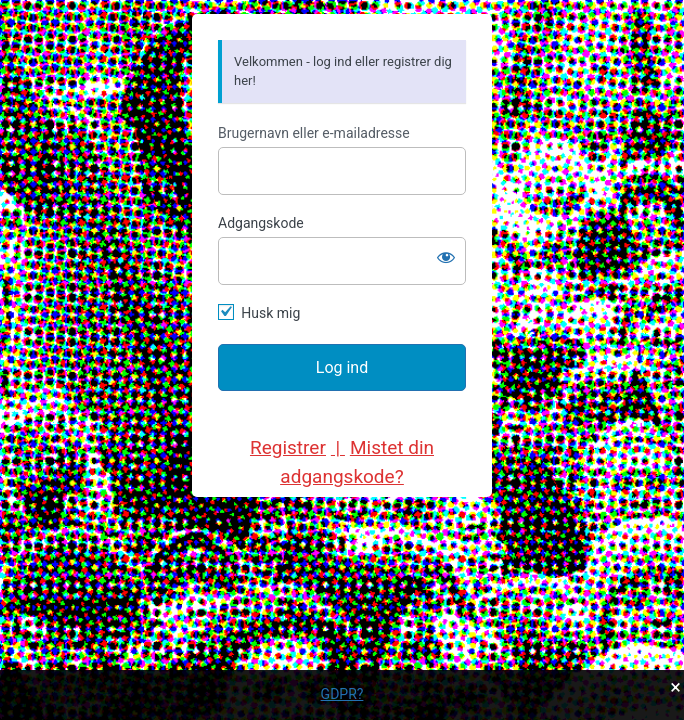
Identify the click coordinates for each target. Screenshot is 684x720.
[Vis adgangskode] (446, 257)
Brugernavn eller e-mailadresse (314, 133)
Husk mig (270, 313)
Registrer (288, 447)
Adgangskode (261, 223)
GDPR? (342, 694)
